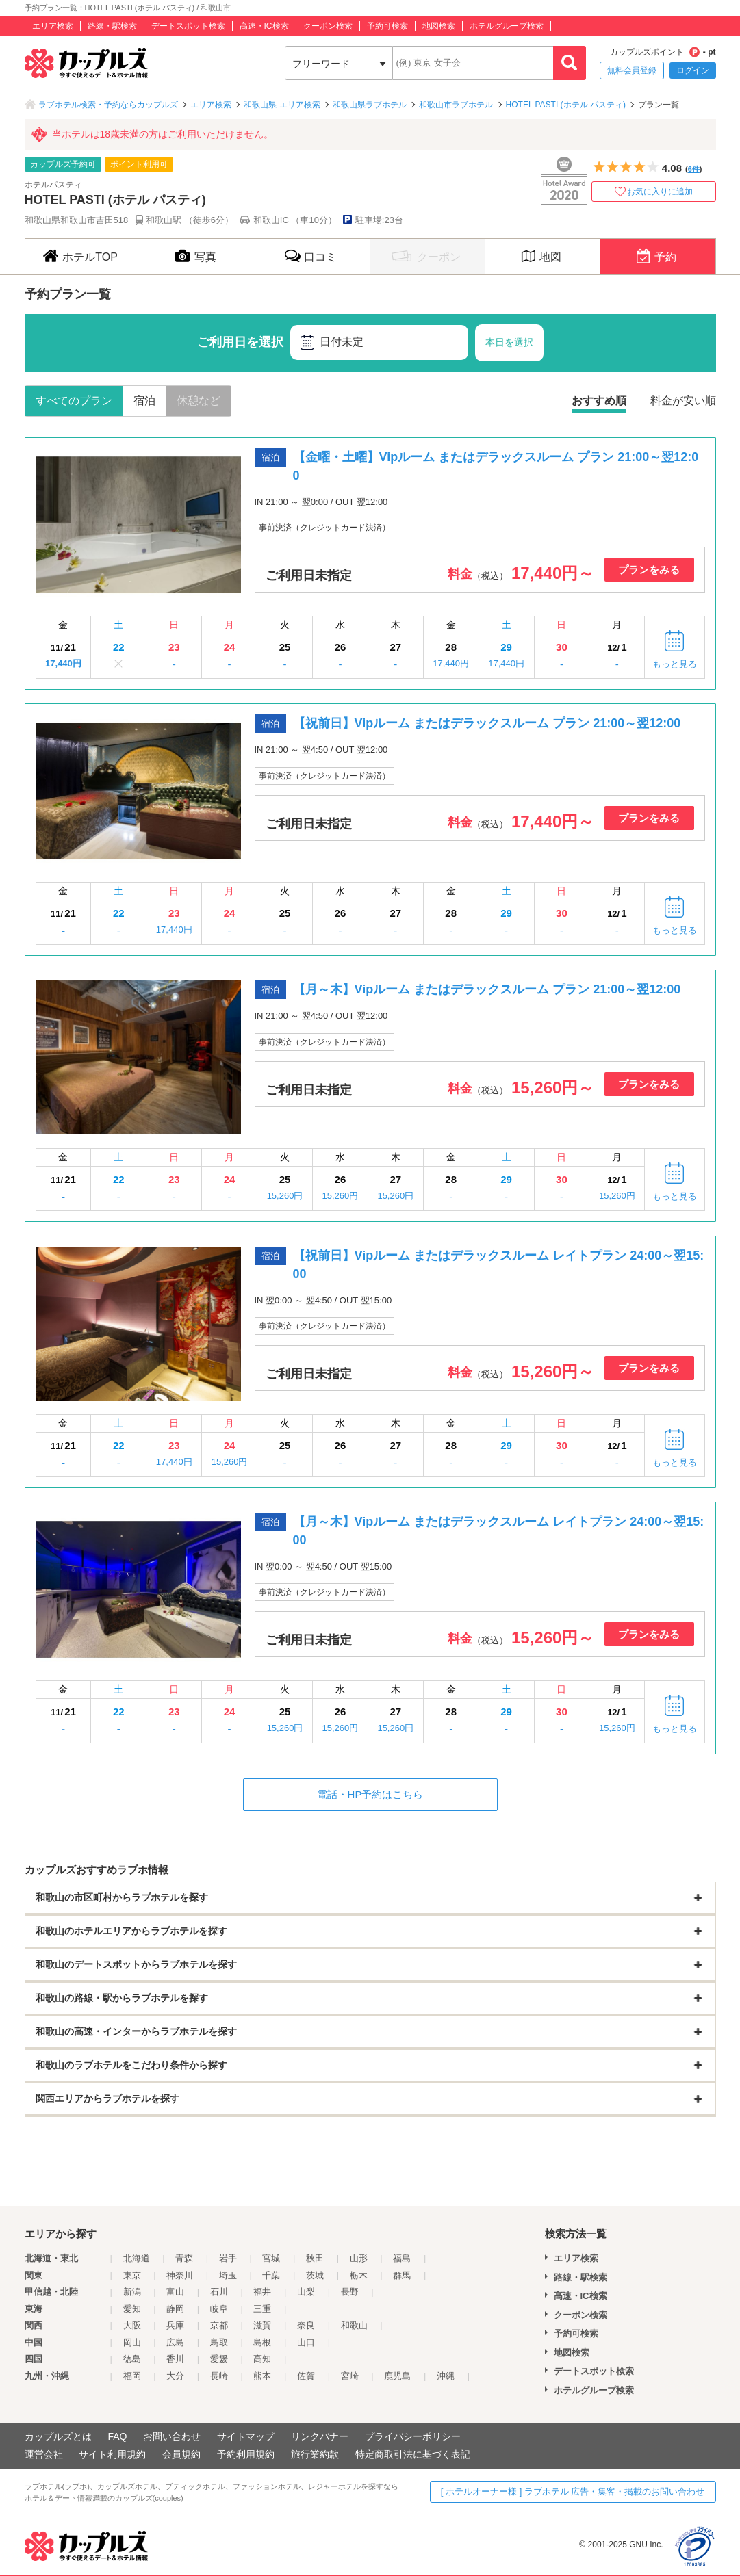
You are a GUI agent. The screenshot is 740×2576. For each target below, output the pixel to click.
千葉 (271, 2275)
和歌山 (354, 2325)
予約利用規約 (246, 2454)
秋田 (315, 2258)
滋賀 (262, 2325)
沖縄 (446, 2376)
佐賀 (306, 2376)
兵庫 (175, 2325)
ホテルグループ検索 (507, 26)
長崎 (219, 2376)
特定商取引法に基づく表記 (412, 2454)
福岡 (132, 2376)
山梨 (306, 2292)
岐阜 (219, 2309)
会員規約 (181, 2454)
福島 (402, 2258)
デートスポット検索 (188, 26)
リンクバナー (319, 2436)
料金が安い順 (683, 400)
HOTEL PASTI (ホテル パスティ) (566, 104)
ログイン (692, 70)
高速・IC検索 (264, 26)
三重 (262, 2309)
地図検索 (438, 26)
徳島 (132, 2359)
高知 (262, 2359)
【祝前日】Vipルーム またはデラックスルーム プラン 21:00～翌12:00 (487, 723)
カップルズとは (58, 2436)
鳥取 (219, 2342)
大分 (175, 2376)
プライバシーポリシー (413, 2436)
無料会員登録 (631, 70)
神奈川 (179, 2275)
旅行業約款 (315, 2454)
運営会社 (44, 2454)
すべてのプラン (74, 400)
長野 (350, 2292)
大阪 (132, 2325)
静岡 (175, 2309)
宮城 (271, 2258)
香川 (175, 2359)
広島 (175, 2342)
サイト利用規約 (112, 2454)
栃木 (359, 2275)
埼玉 (228, 2275)
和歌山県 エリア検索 (282, 104)
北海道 (136, 2258)
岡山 (132, 2342)
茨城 (315, 2275)
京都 (219, 2325)
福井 (262, 2292)
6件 (694, 169)
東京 (132, 2275)
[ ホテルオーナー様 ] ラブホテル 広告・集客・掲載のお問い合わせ (573, 2491)
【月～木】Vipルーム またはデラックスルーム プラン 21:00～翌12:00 (493, 989)
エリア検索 (52, 26)
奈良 (306, 2325)
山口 (306, 2342)
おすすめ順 (599, 400)
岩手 (228, 2258)
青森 (184, 2258)
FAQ (117, 2436)
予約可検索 (387, 26)
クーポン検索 (328, 26)
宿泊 (144, 400)
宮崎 (350, 2376)
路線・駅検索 (112, 26)
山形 (359, 2258)
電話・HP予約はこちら (370, 1794)
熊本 (262, 2376)
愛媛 (219, 2359)
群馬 (402, 2275)
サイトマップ (246, 2436)
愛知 (132, 2309)
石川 (219, 2292)
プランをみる (649, 569)
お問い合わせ (172, 2436)
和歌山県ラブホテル (370, 104)
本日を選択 (509, 342)
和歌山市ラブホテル (456, 104)
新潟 (132, 2292)
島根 (262, 2342)
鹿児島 (397, 2376)
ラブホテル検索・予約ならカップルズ (108, 104)
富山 (175, 2292)
